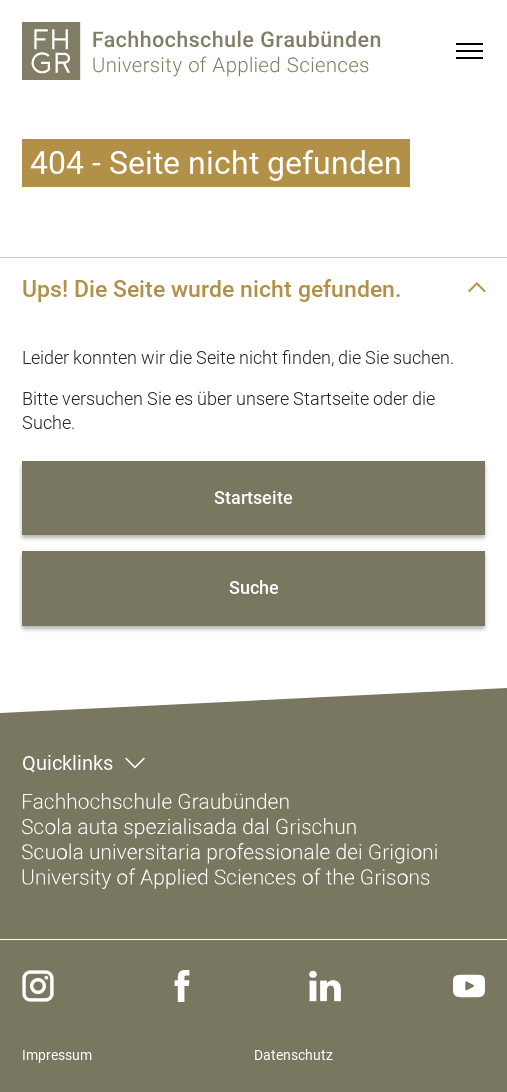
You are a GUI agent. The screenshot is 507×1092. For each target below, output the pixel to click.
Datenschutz (293, 1055)
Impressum (57, 1055)
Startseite (253, 497)
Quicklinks (67, 763)
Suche (254, 587)
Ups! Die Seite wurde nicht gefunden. (211, 289)
